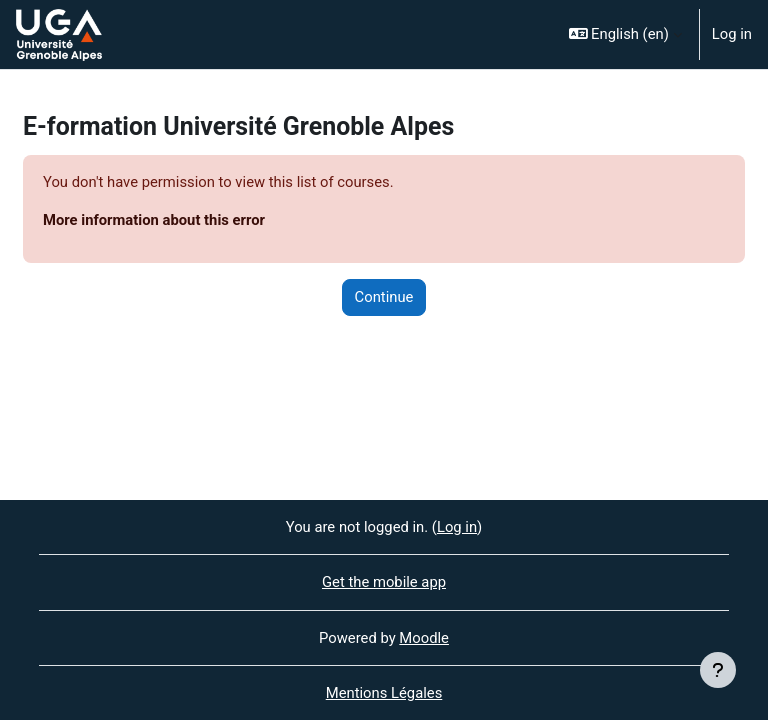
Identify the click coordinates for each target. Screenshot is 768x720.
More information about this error (154, 220)
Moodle (424, 638)
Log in (732, 34)
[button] (625, 34)
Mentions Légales (384, 693)
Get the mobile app (384, 582)
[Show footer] (718, 670)
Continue (384, 297)
